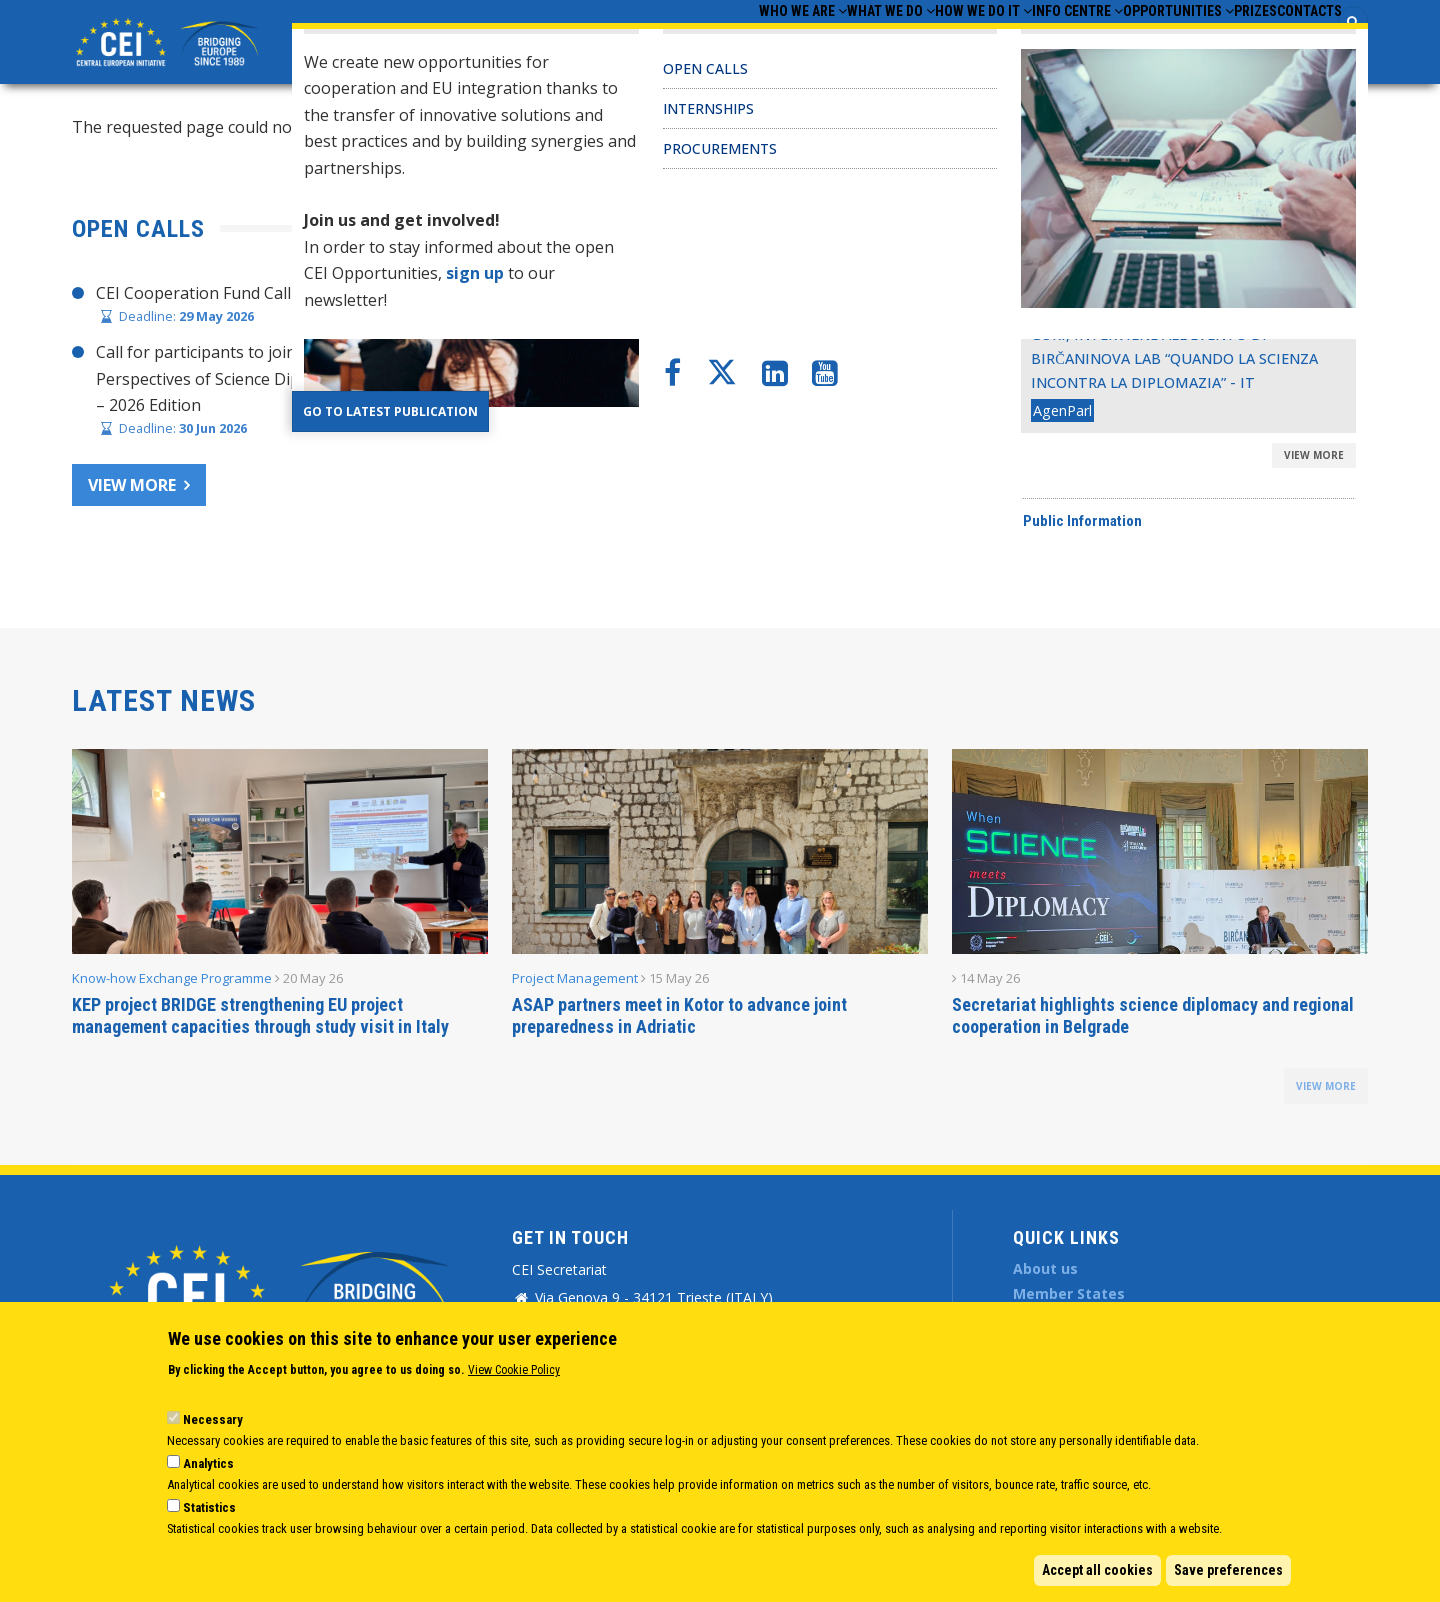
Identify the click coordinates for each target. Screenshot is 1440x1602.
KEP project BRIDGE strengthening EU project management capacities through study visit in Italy (260, 1015)
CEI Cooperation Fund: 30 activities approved (923, 370)
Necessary (213, 1419)
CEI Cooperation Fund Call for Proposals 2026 (267, 293)
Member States (1069, 1293)
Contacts (1296, 41)
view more (1326, 1086)
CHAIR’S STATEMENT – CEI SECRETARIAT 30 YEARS (947, 293)
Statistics (209, 1507)
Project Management (575, 978)
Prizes (1217, 41)
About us (1045, 1268)
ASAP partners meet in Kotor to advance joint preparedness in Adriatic (679, 1015)
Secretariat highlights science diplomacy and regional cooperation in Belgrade (1153, 1015)
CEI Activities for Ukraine (848, 446)
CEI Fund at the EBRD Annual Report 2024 (912, 408)
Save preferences (1228, 1570)
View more (132, 485)
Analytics (208, 1463)
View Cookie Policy (514, 1370)
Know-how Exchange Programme (172, 978)
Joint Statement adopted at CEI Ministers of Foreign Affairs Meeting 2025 (1029, 331)
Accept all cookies (1097, 1570)
